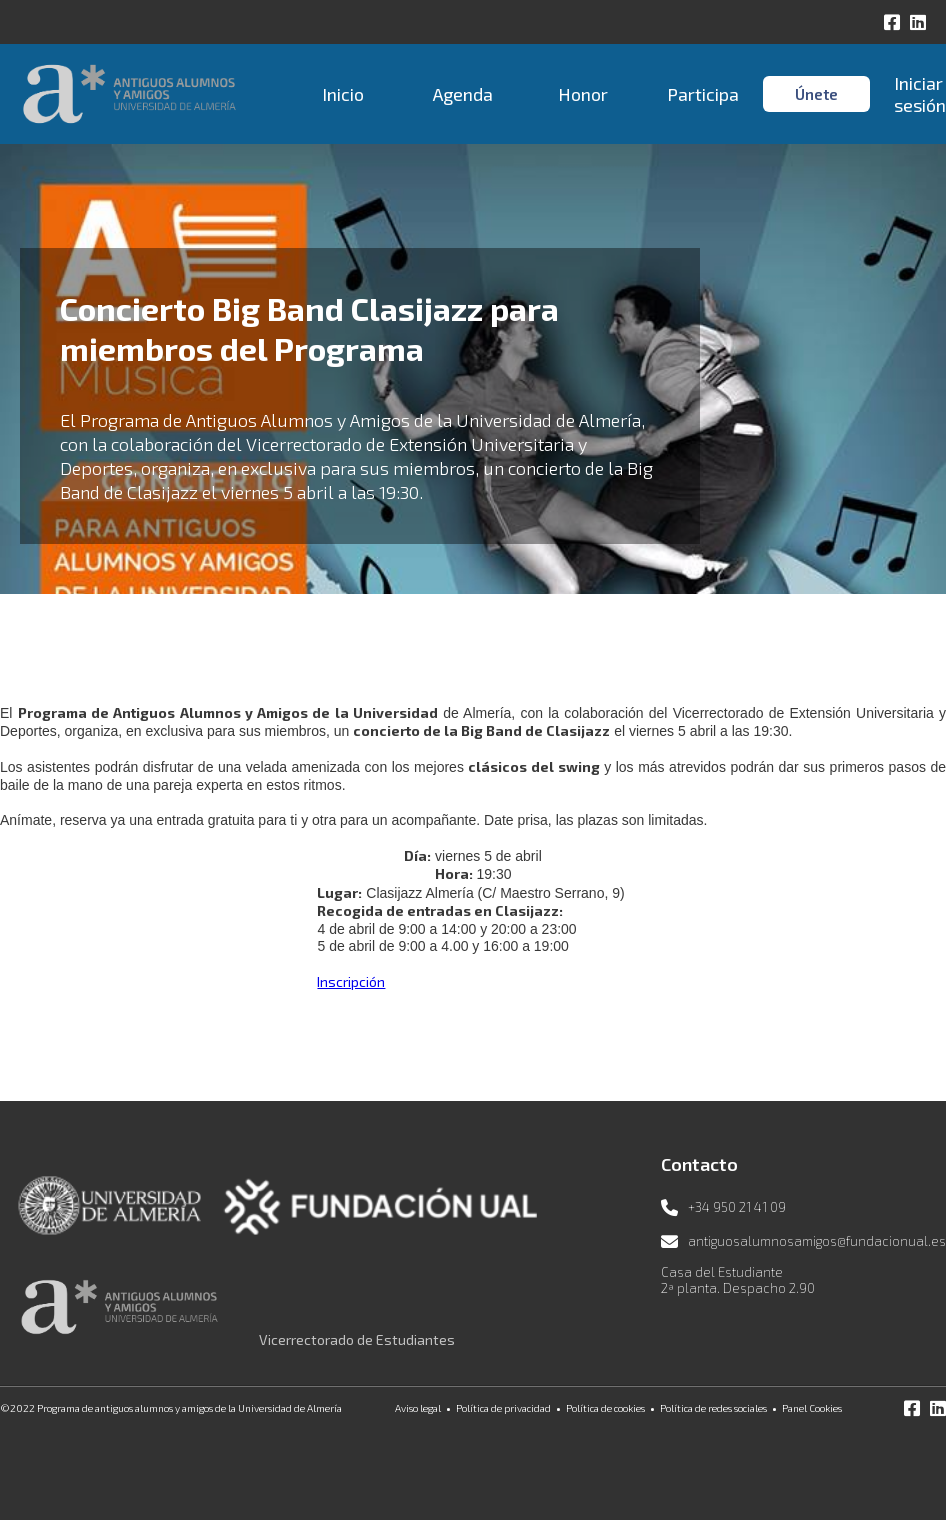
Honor (583, 94)
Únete (816, 94)
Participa (703, 94)
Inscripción (351, 981)
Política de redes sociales (713, 1408)
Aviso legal (418, 1408)
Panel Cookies (812, 1408)
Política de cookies (605, 1408)
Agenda (463, 94)
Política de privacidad (503, 1408)
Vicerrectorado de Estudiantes (357, 1339)
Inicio (343, 94)
